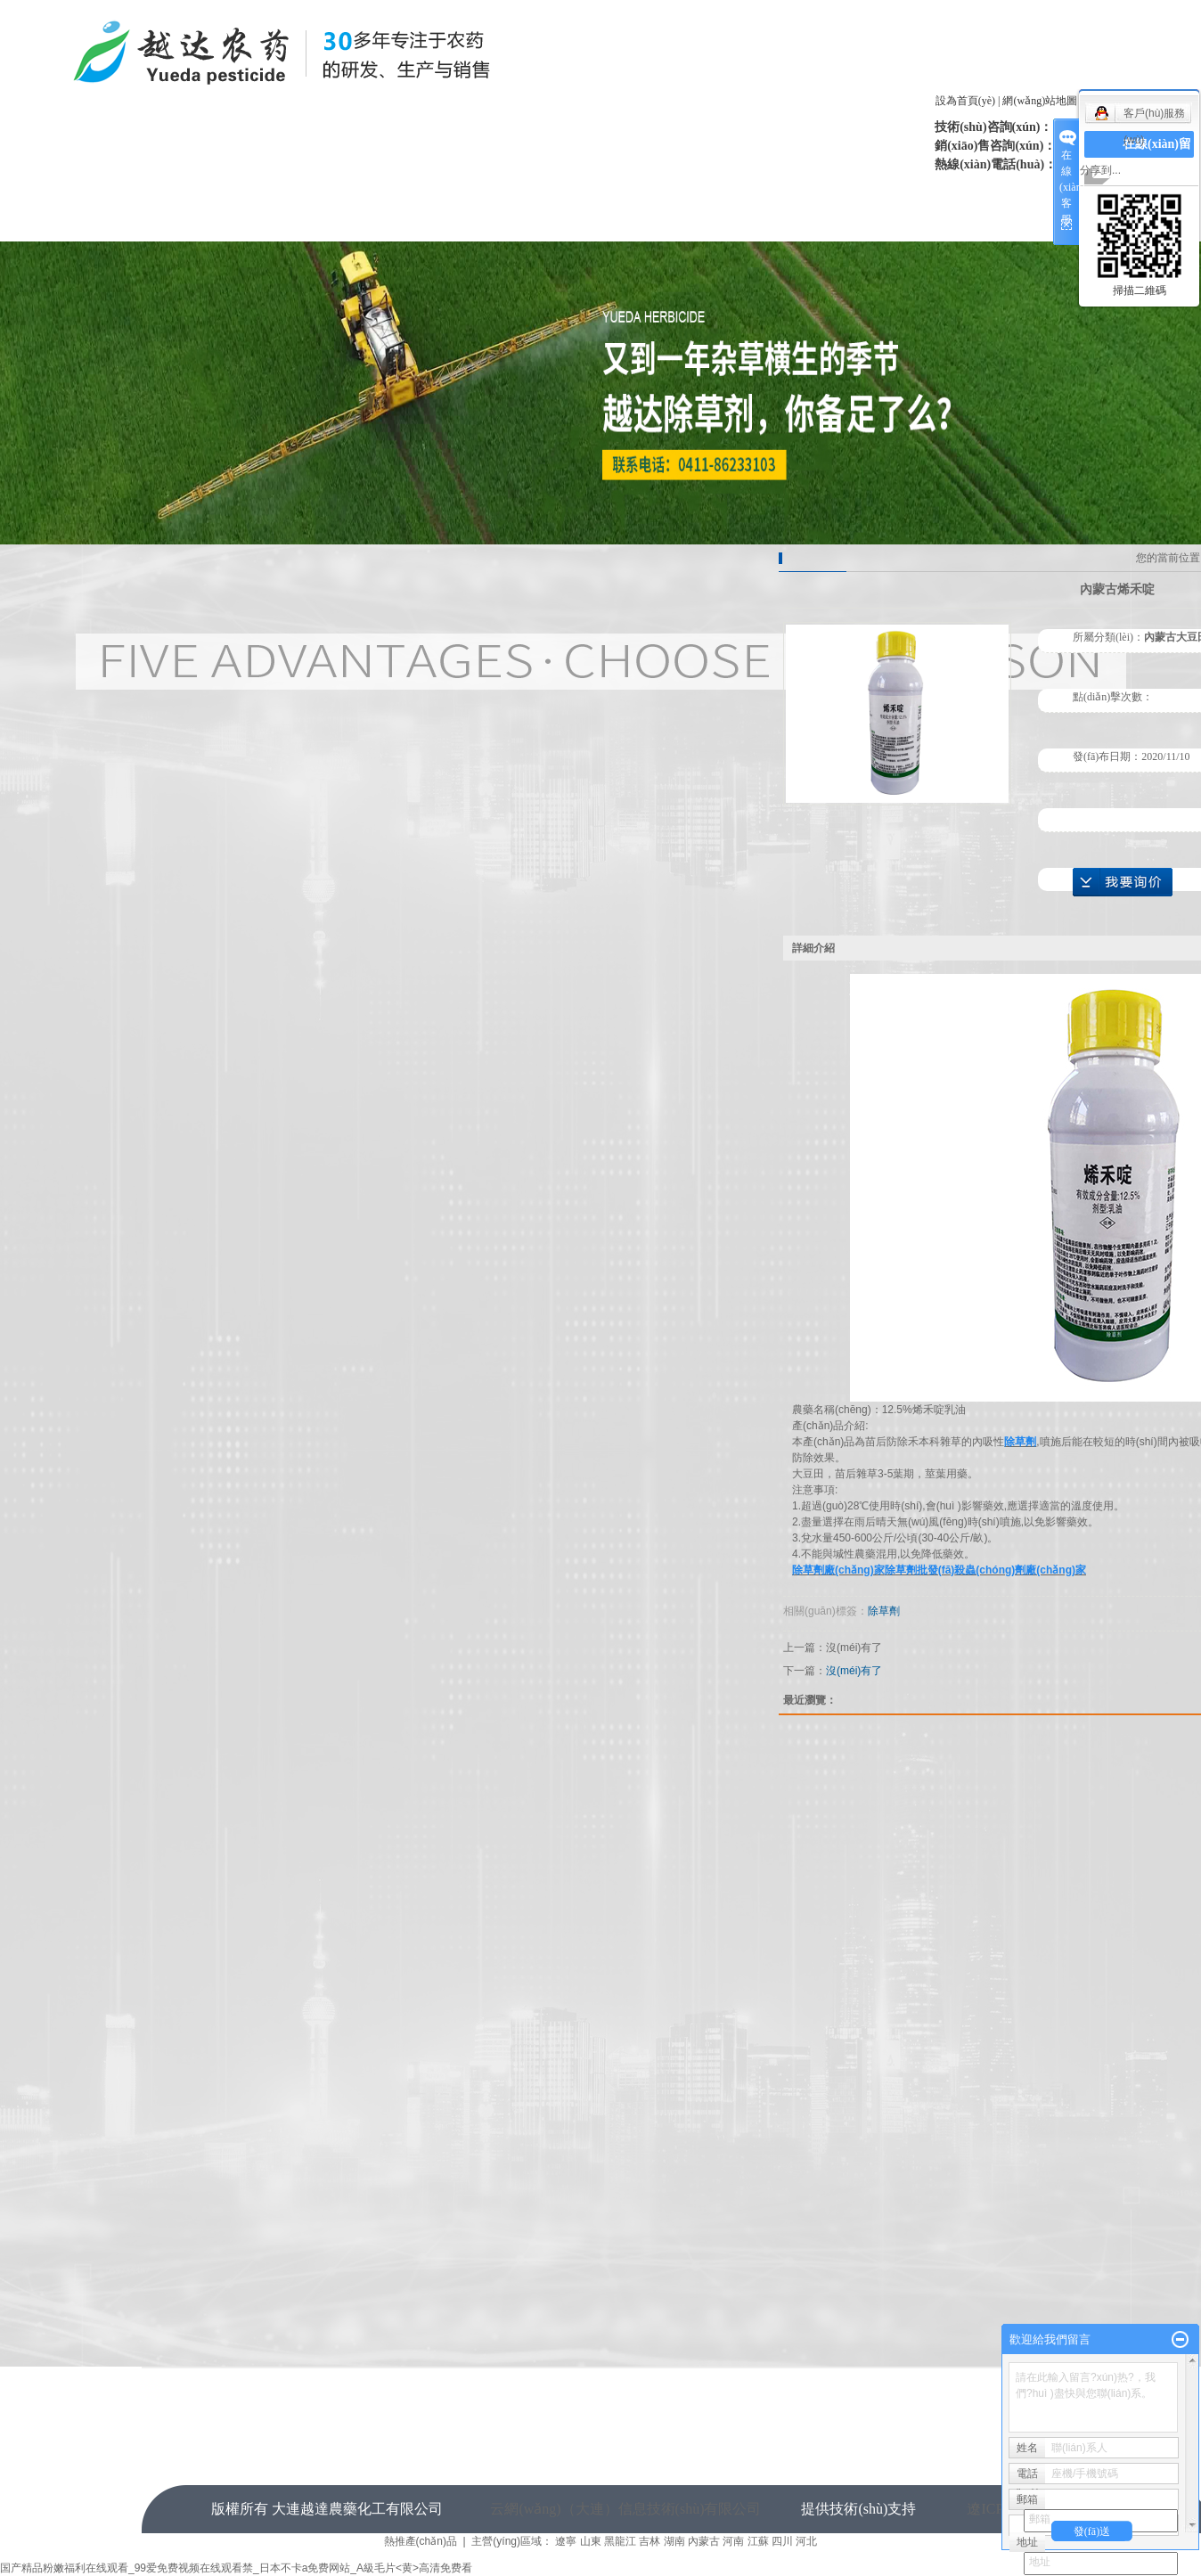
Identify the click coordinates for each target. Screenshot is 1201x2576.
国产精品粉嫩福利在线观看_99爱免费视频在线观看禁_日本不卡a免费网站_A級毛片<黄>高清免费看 (236, 2568)
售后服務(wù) (966, 190)
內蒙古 (704, 2541)
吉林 (649, 2541)
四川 (782, 2541)
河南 (733, 2541)
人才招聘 (217, 224)
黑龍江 (620, 2541)
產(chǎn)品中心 (716, 190)
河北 (806, 2541)
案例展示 (841, 190)
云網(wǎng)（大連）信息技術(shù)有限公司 (625, 2508)
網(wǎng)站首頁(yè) (218, 190)
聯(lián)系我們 (467, 224)
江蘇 (758, 2541)
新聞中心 (466, 190)
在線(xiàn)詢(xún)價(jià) (1122, 882)
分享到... (1100, 170)
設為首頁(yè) (965, 100)
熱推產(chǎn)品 (420, 2541)
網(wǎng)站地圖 (1039, 100)
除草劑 (884, 1611)
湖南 (674, 2541)
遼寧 (565, 2541)
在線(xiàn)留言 (342, 224)
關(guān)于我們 (342, 190)
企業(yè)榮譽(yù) (591, 190)
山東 (590, 2541)
